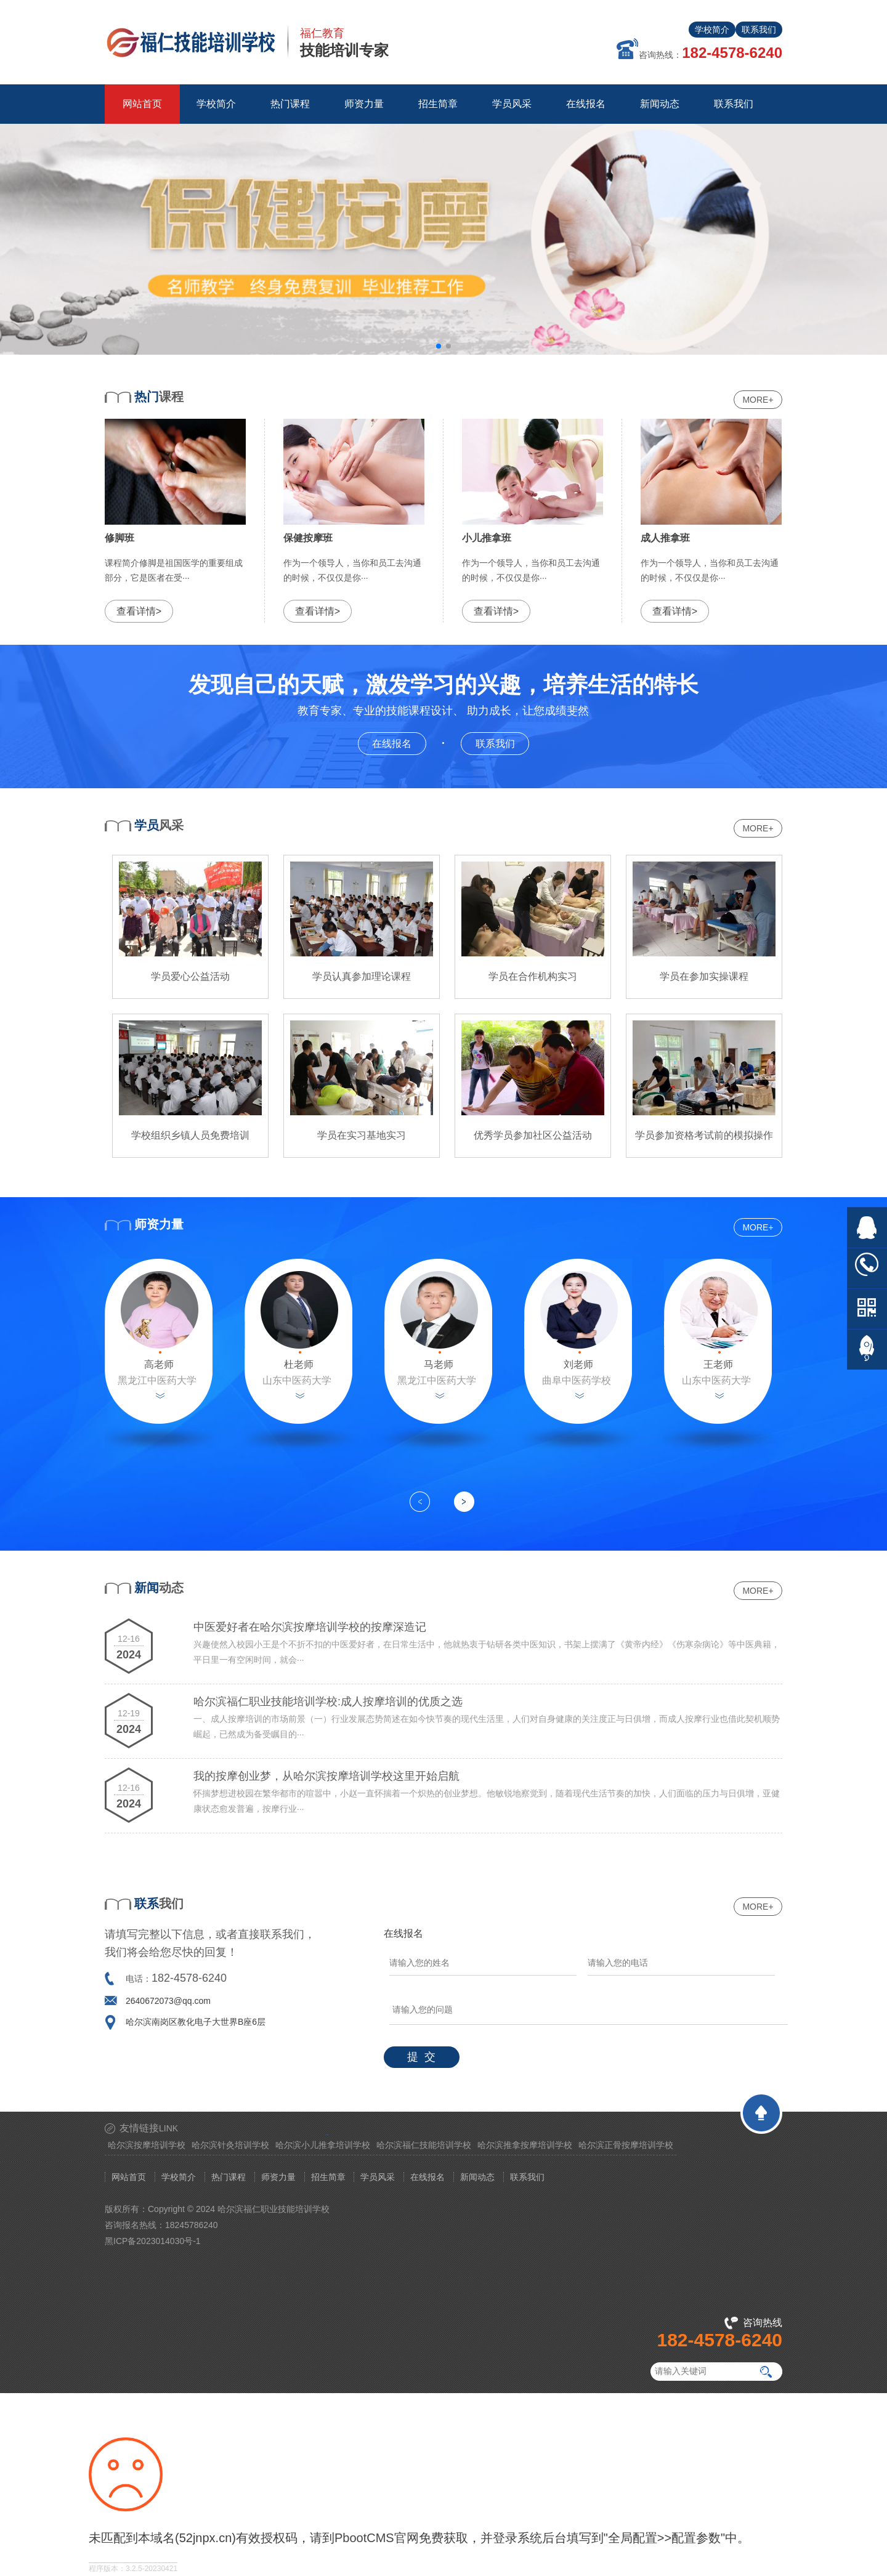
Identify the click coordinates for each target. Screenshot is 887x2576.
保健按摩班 (308, 538)
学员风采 (377, 2177)
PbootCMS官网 (376, 2538)
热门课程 (228, 2177)
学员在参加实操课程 (704, 976)
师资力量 (278, 2177)
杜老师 (299, 1364)
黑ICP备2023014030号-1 (153, 2241)
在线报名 (399, 742)
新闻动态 (477, 2177)
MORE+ (757, 400)
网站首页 (142, 104)
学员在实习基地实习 (361, 1135)
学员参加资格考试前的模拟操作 (704, 1135)
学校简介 (712, 29)
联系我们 (759, 29)
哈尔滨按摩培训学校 (146, 2145)
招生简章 (328, 2177)
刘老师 (578, 1364)
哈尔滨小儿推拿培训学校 (322, 2145)
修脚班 (119, 538)
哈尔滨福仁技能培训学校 (423, 2145)
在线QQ (867, 1228)
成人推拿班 (665, 538)
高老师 (159, 1364)
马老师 (438, 1364)
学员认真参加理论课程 (361, 976)
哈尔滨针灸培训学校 (230, 2145)
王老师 (718, 1364)
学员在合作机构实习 (532, 976)
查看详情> (138, 611)
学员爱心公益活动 (190, 976)
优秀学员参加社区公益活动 (533, 1135)
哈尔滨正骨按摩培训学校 (625, 2145)
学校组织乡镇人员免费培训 (190, 1135)
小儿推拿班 (486, 538)
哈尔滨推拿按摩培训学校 (524, 2145)
